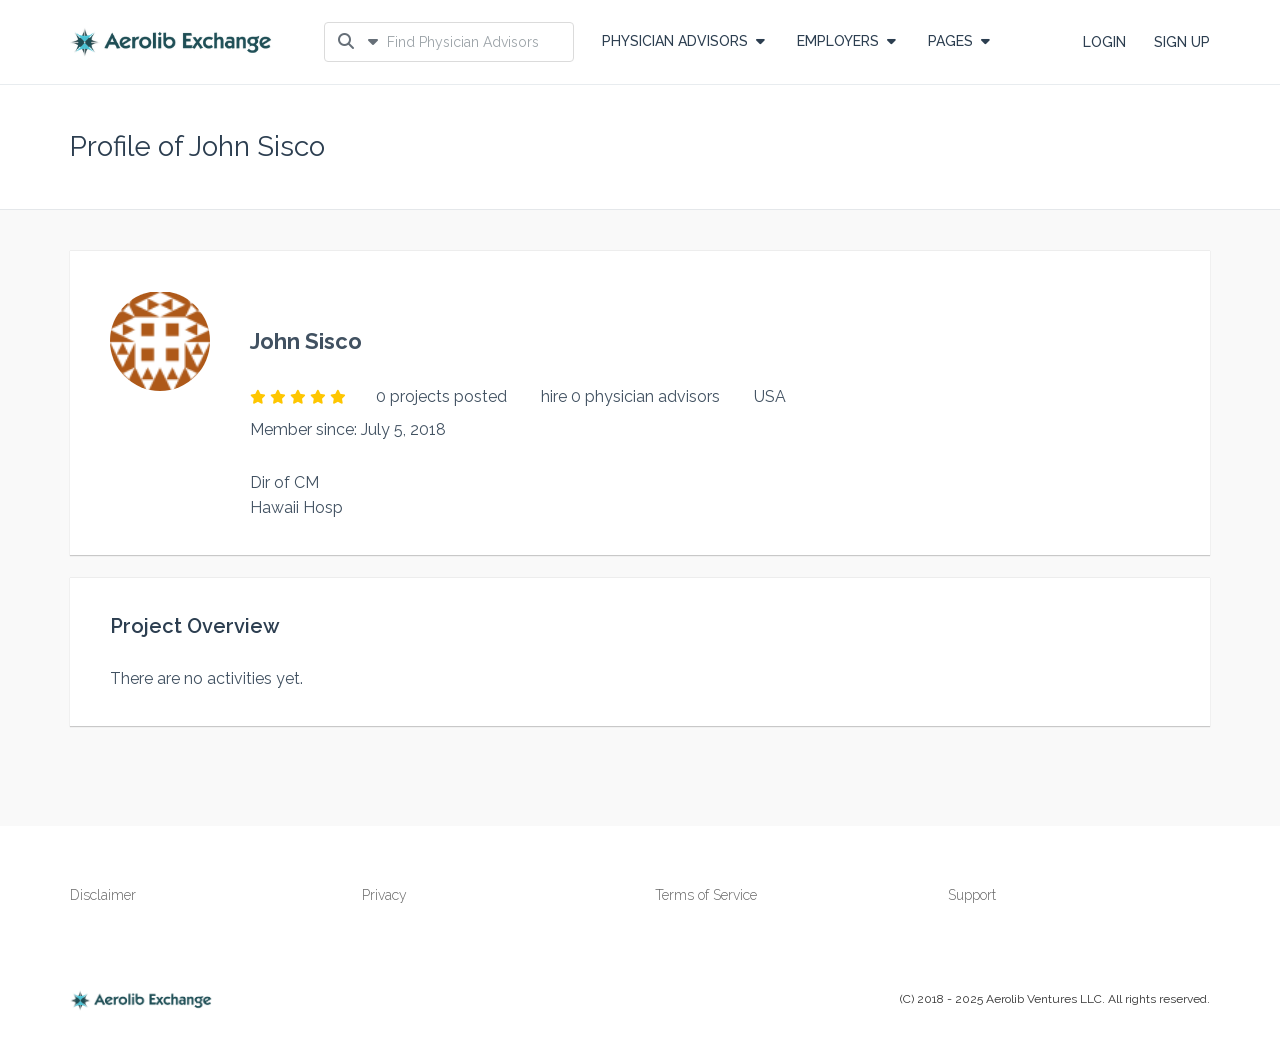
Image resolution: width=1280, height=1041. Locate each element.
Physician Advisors (683, 41)
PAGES (959, 41)
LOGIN (1104, 42)
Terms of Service (706, 895)
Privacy (384, 895)
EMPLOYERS (846, 41)
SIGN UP (1182, 42)
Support (972, 895)
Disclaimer (103, 895)
